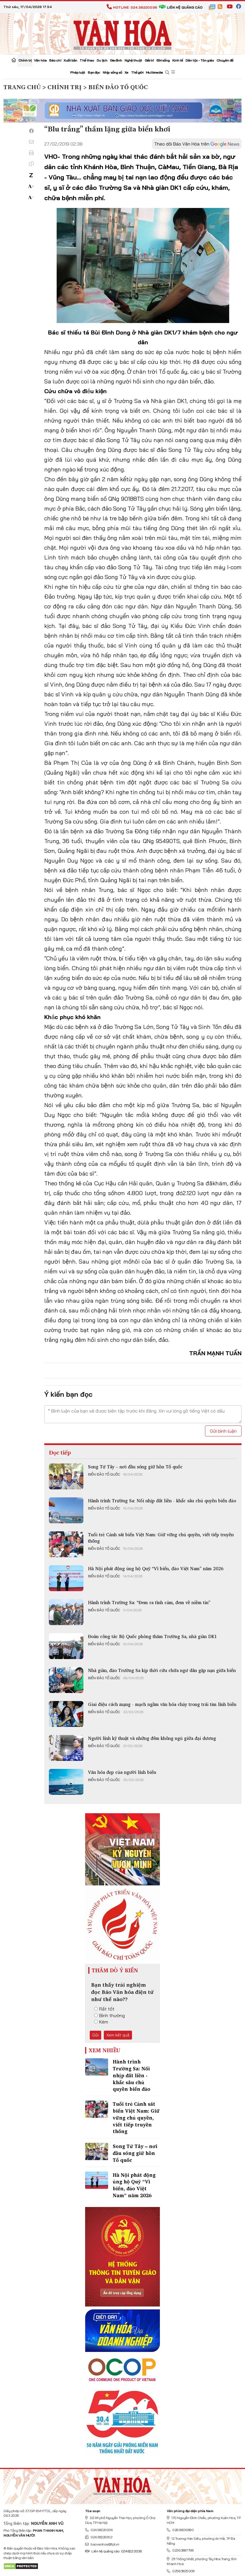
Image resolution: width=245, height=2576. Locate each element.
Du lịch (102, 60)
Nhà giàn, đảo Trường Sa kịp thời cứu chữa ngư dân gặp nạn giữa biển (162, 1670)
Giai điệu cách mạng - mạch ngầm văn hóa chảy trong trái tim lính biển (162, 1704)
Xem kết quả (117, 2035)
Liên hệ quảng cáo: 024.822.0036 (113, 2551)
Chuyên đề (225, 60)
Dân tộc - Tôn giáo (199, 60)
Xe (126, 72)
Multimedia (154, 72)
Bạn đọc (94, 72)
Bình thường (109, 2015)
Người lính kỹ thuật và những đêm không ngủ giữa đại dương (152, 1738)
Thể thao (87, 60)
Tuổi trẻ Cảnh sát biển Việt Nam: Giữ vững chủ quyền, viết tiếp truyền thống (161, 1538)
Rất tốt (104, 2009)
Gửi (95, 2035)
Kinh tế (177, 60)
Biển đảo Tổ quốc (104, 1474)
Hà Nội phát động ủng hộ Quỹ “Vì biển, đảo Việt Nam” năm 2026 (155, 1568)
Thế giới (137, 72)
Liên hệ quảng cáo (180, 7)
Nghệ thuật (133, 60)
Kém (101, 2022)
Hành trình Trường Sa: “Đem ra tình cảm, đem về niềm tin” (149, 1602)
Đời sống (163, 60)
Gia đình (116, 60)
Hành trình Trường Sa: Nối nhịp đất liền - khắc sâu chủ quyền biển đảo (162, 1500)
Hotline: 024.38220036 (132, 7)
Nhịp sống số (112, 72)
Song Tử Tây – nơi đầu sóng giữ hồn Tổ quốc (135, 1466)
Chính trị (24, 60)
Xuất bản (70, 60)
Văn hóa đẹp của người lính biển (122, 1772)
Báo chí (55, 60)
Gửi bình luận (223, 1431)
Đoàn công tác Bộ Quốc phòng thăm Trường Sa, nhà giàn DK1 (152, 1636)
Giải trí (149, 60)
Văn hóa (40, 60)
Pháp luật (77, 72)
